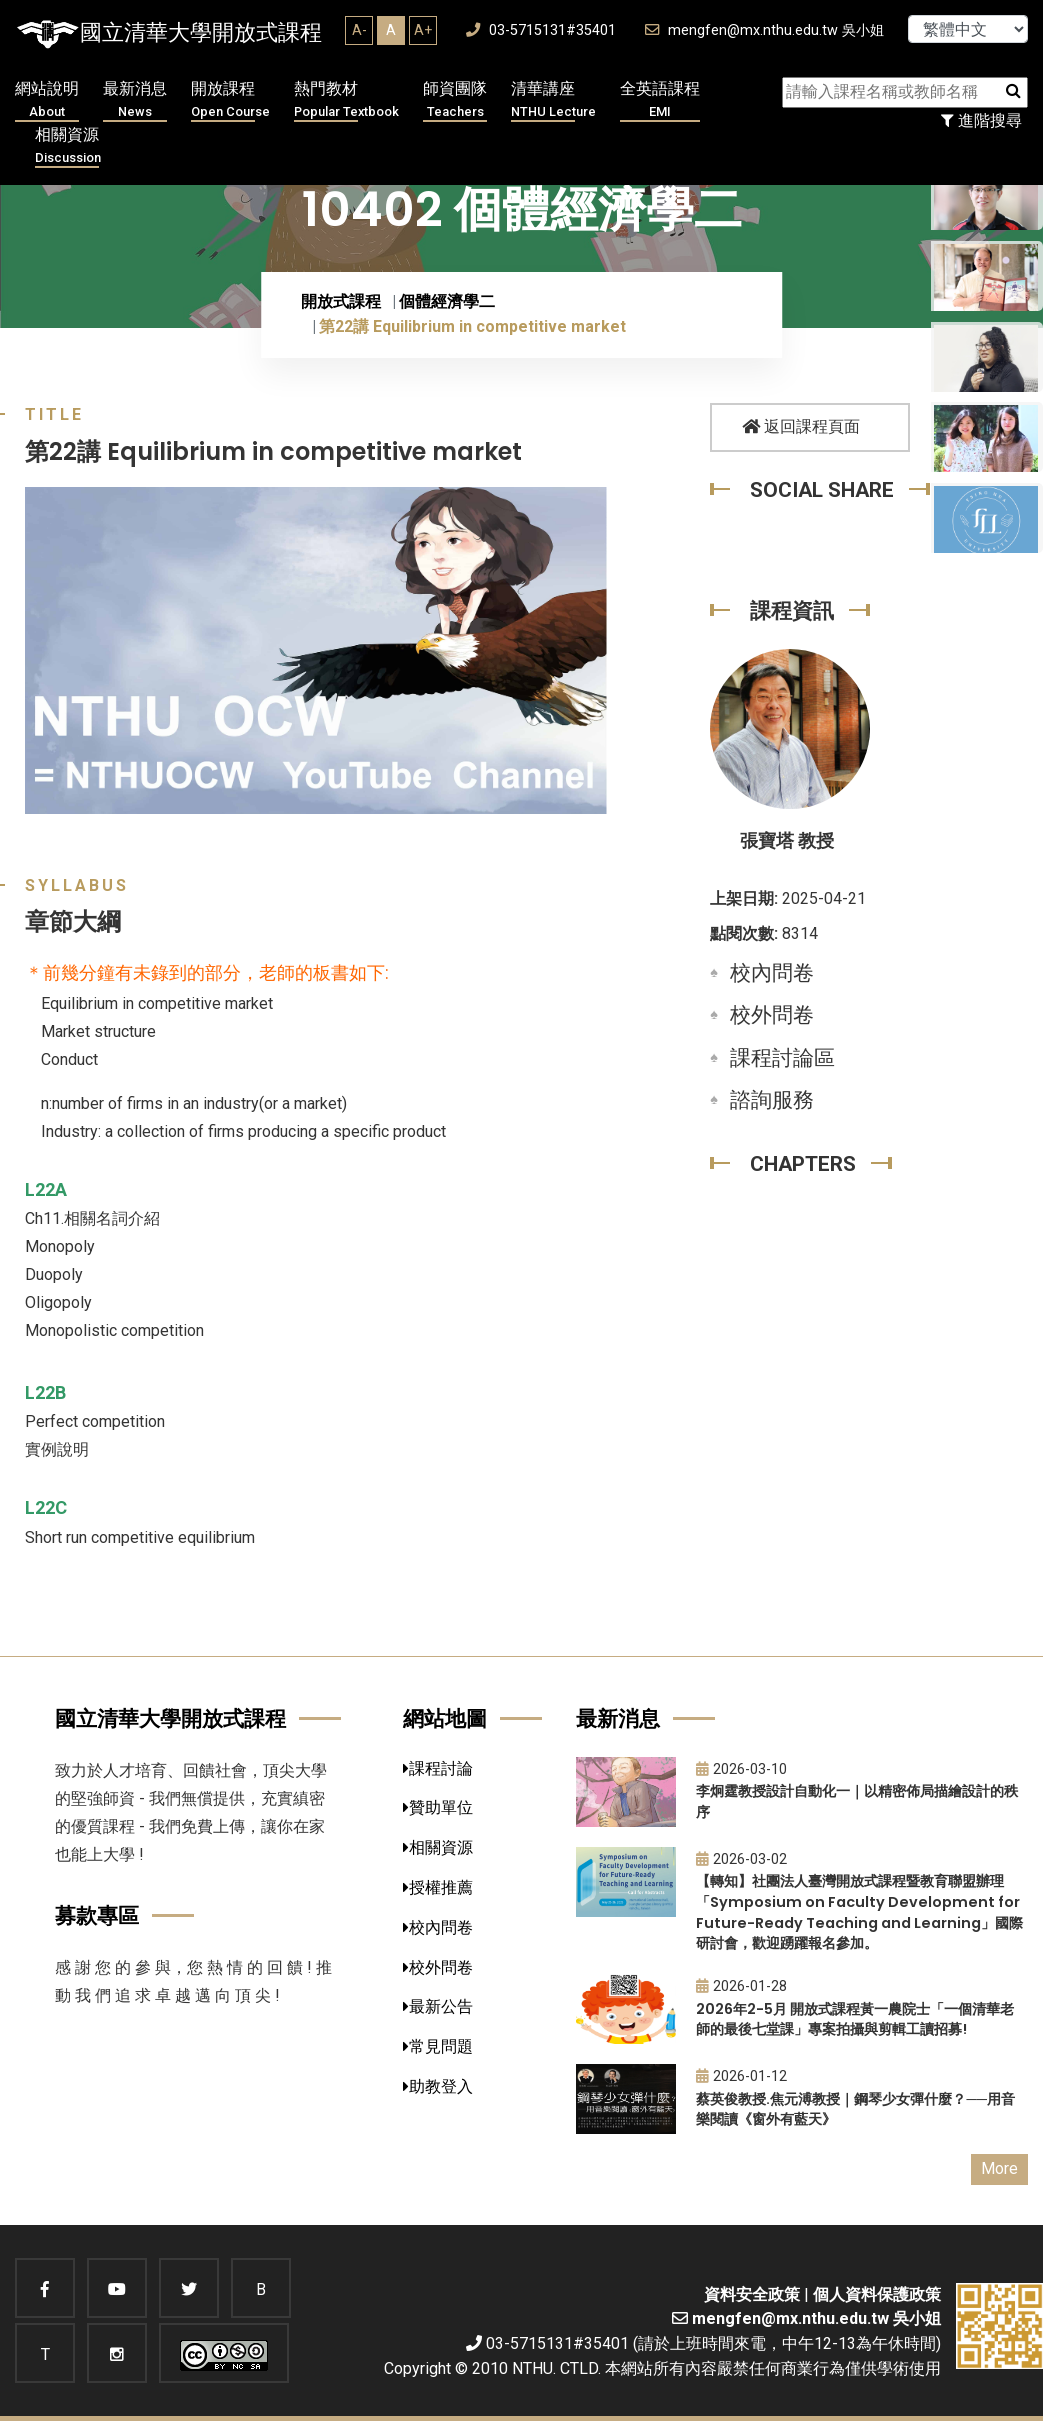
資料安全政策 (752, 2294)
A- (359, 30)
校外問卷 (772, 1015)
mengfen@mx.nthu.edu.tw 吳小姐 (764, 30)
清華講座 (553, 100)
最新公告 (438, 2006)
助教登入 (438, 2086)
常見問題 (438, 2046)
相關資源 (68, 146)
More (999, 2168)
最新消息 (135, 100)
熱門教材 (346, 100)
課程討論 (438, 1768)
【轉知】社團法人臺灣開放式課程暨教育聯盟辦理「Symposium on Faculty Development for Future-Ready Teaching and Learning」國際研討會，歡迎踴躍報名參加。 (859, 1912)
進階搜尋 (981, 120)
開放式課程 (341, 301)
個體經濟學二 (447, 301)
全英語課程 (660, 100)
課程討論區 (782, 1058)
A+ (423, 30)
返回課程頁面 (801, 426)
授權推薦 (438, 1887)
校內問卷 (772, 973)
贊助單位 (438, 1807)
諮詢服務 (772, 1100)
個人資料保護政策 (877, 2294)
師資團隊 (455, 100)
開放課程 (230, 100)
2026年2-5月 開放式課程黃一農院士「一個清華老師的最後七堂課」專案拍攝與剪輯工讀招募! (855, 2019)
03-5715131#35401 (541, 30)
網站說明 (47, 100)
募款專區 (97, 1915)
